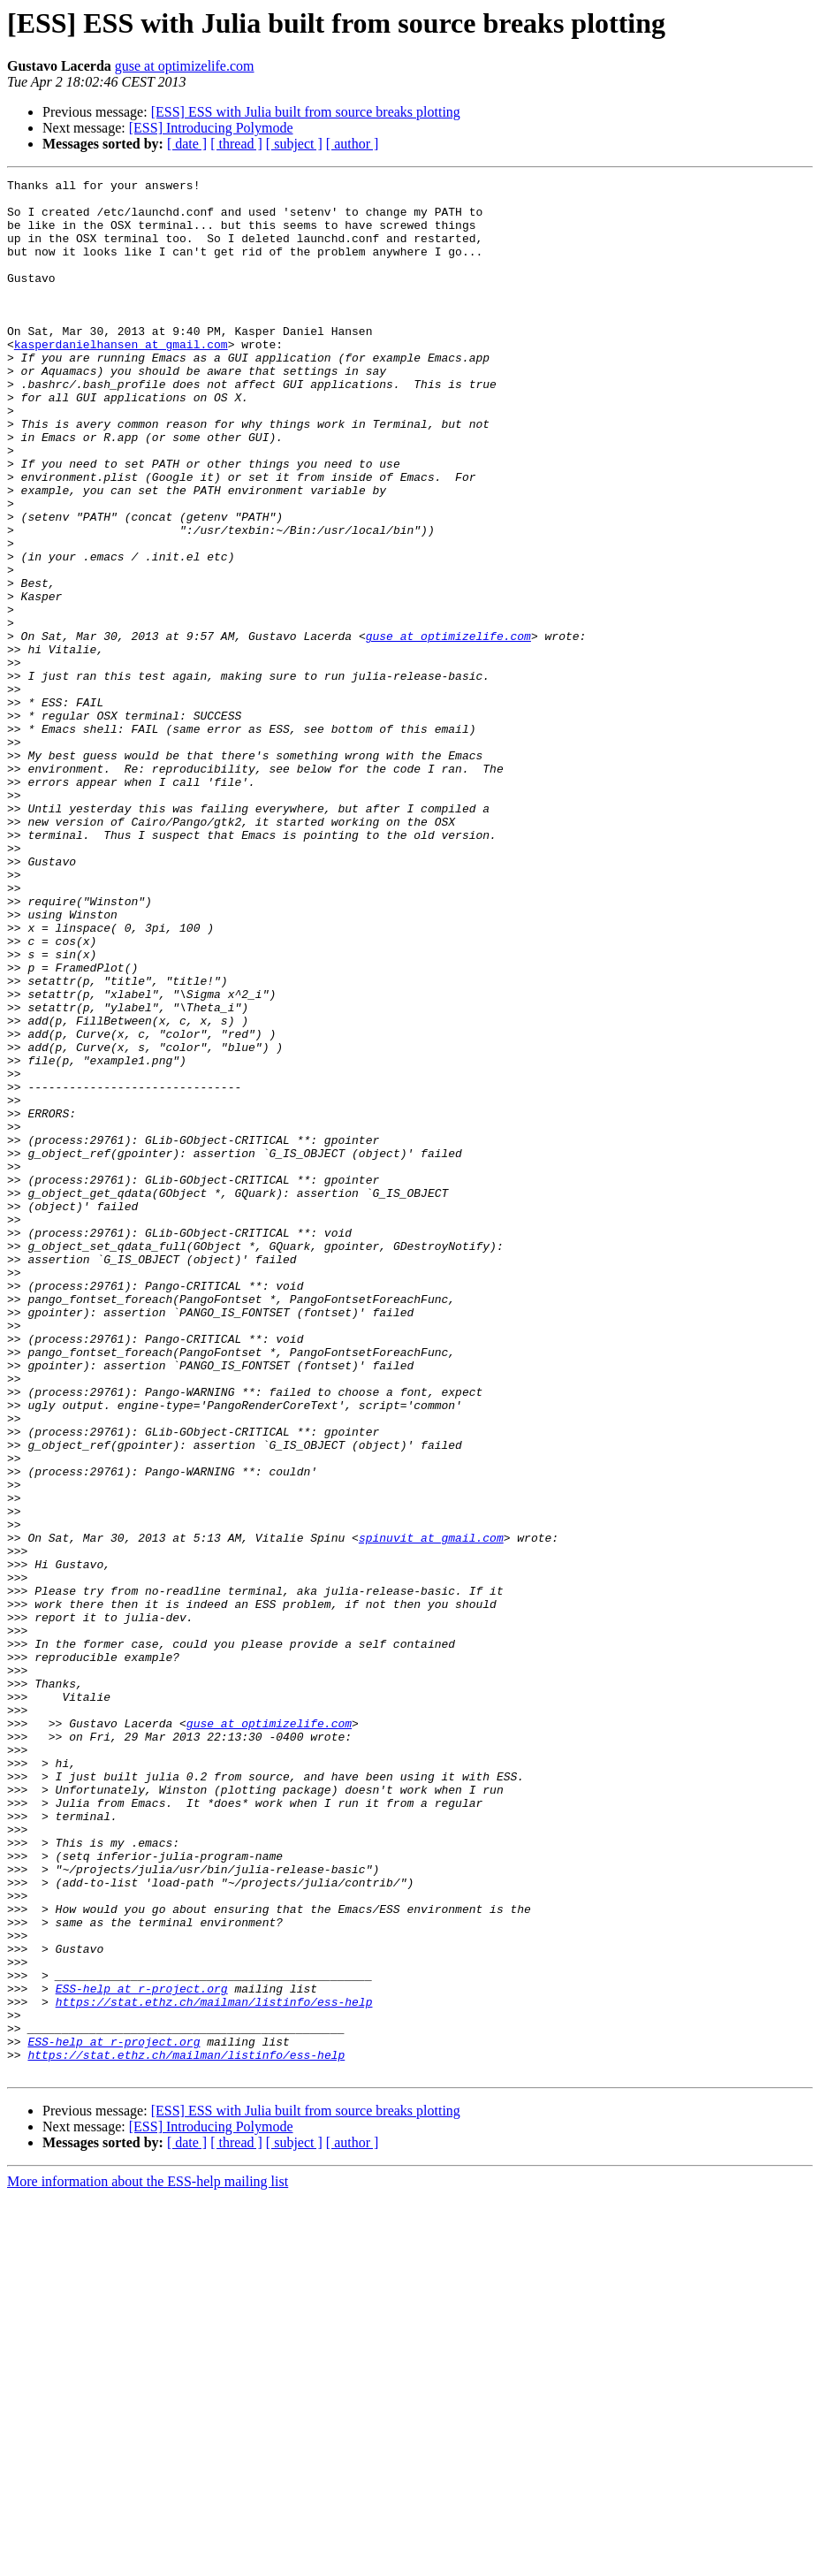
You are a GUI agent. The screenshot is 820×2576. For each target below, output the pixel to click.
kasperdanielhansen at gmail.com (121, 378)
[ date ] (187, 143)
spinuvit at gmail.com (431, 1810)
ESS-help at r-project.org (142, 2351)
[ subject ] (294, 143)
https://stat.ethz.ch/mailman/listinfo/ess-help (214, 2367)
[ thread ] (236, 143)
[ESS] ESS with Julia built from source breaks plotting (305, 111)
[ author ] (352, 143)
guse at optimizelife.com (184, 65)
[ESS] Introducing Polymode (211, 127)
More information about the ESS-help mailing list (147, 2560)
